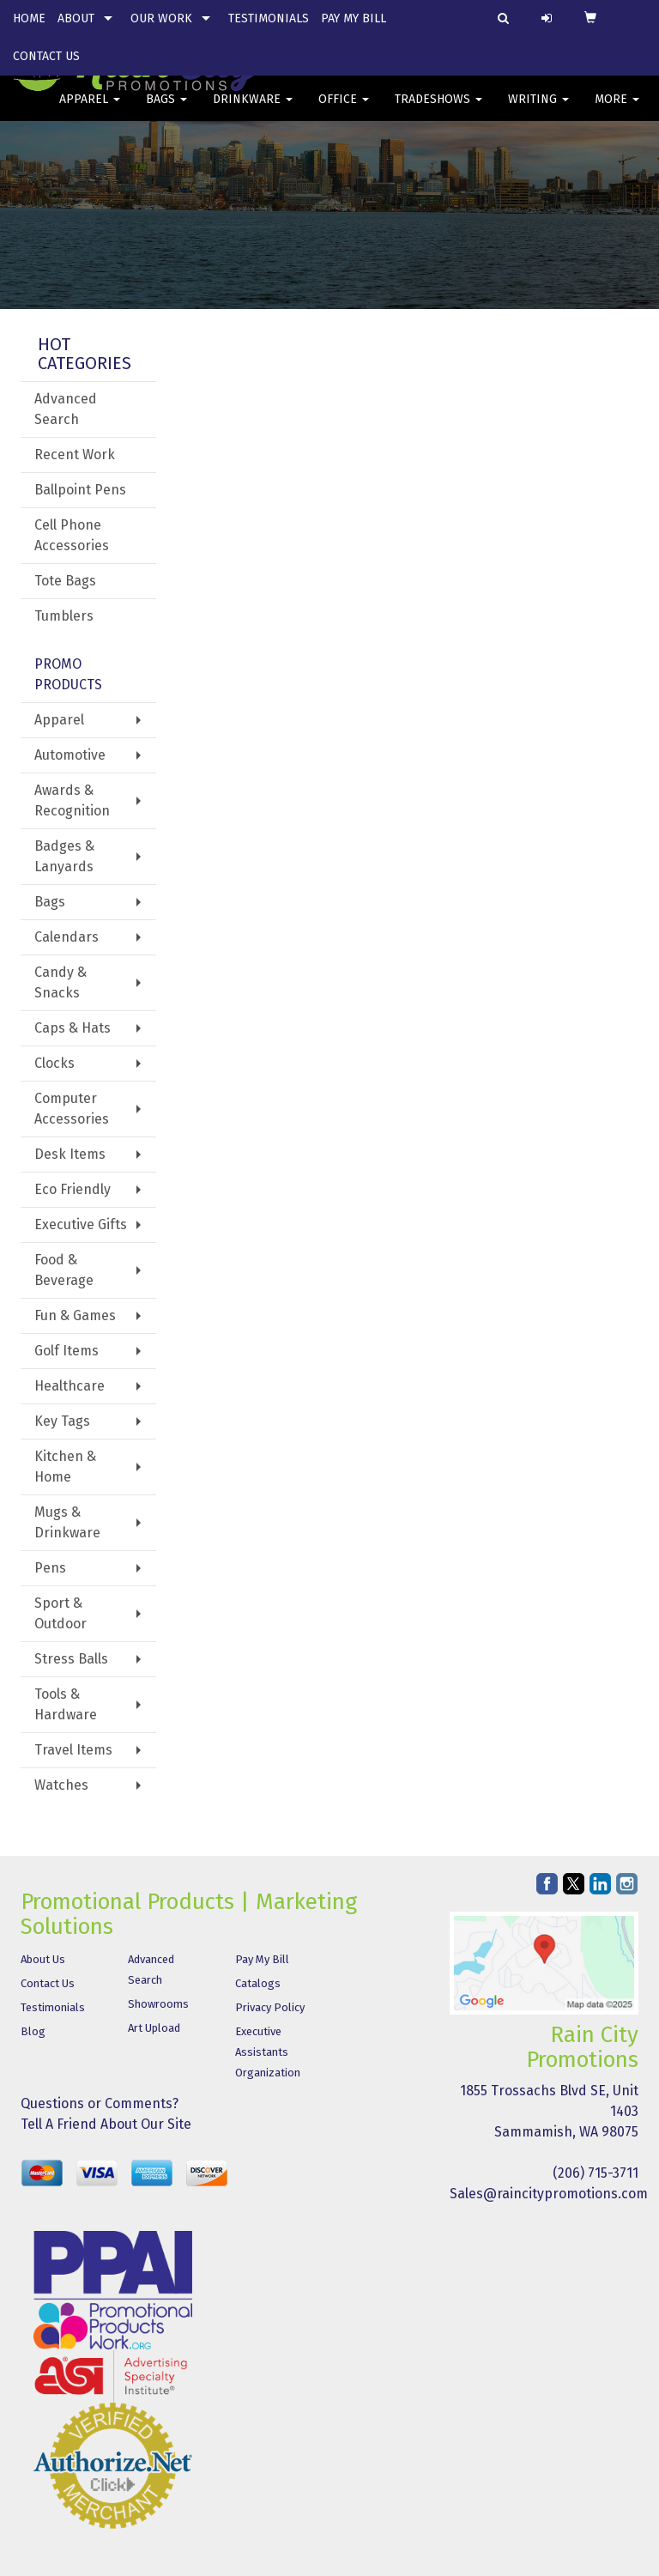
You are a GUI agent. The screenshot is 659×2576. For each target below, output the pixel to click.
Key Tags (62, 1421)
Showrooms (158, 2003)
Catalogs (258, 1983)
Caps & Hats (72, 1028)
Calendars (66, 937)
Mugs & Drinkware (67, 1522)
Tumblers (64, 616)
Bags (166, 111)
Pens (50, 1568)
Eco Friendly (72, 1189)
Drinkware (253, 111)
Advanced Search (65, 409)
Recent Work (74, 454)
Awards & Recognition (72, 800)
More (617, 111)
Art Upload (154, 2027)
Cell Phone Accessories (71, 535)
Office (343, 111)
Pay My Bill (353, 18)
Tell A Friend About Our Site (106, 2124)
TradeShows (438, 111)
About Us (43, 1959)
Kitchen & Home (65, 1466)
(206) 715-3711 (595, 2173)
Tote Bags (65, 581)
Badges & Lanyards (64, 856)
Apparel (89, 111)
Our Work (161, 18)
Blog (33, 2031)
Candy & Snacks (60, 982)
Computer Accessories (71, 1108)
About (75, 18)
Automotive (70, 755)
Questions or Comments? (99, 2103)
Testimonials (268, 18)
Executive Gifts (80, 1224)
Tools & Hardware (65, 1704)
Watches (61, 1785)
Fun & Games (75, 1315)
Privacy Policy (270, 2007)
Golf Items (66, 1351)
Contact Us (46, 56)
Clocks (54, 1063)
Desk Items (70, 1154)
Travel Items (73, 1750)
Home (29, 18)
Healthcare (69, 1386)
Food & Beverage (64, 1270)
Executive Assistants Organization (267, 2052)
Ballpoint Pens (80, 490)
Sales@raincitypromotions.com (549, 2193)
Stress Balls (71, 1659)
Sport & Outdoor (60, 1613)
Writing (538, 111)
